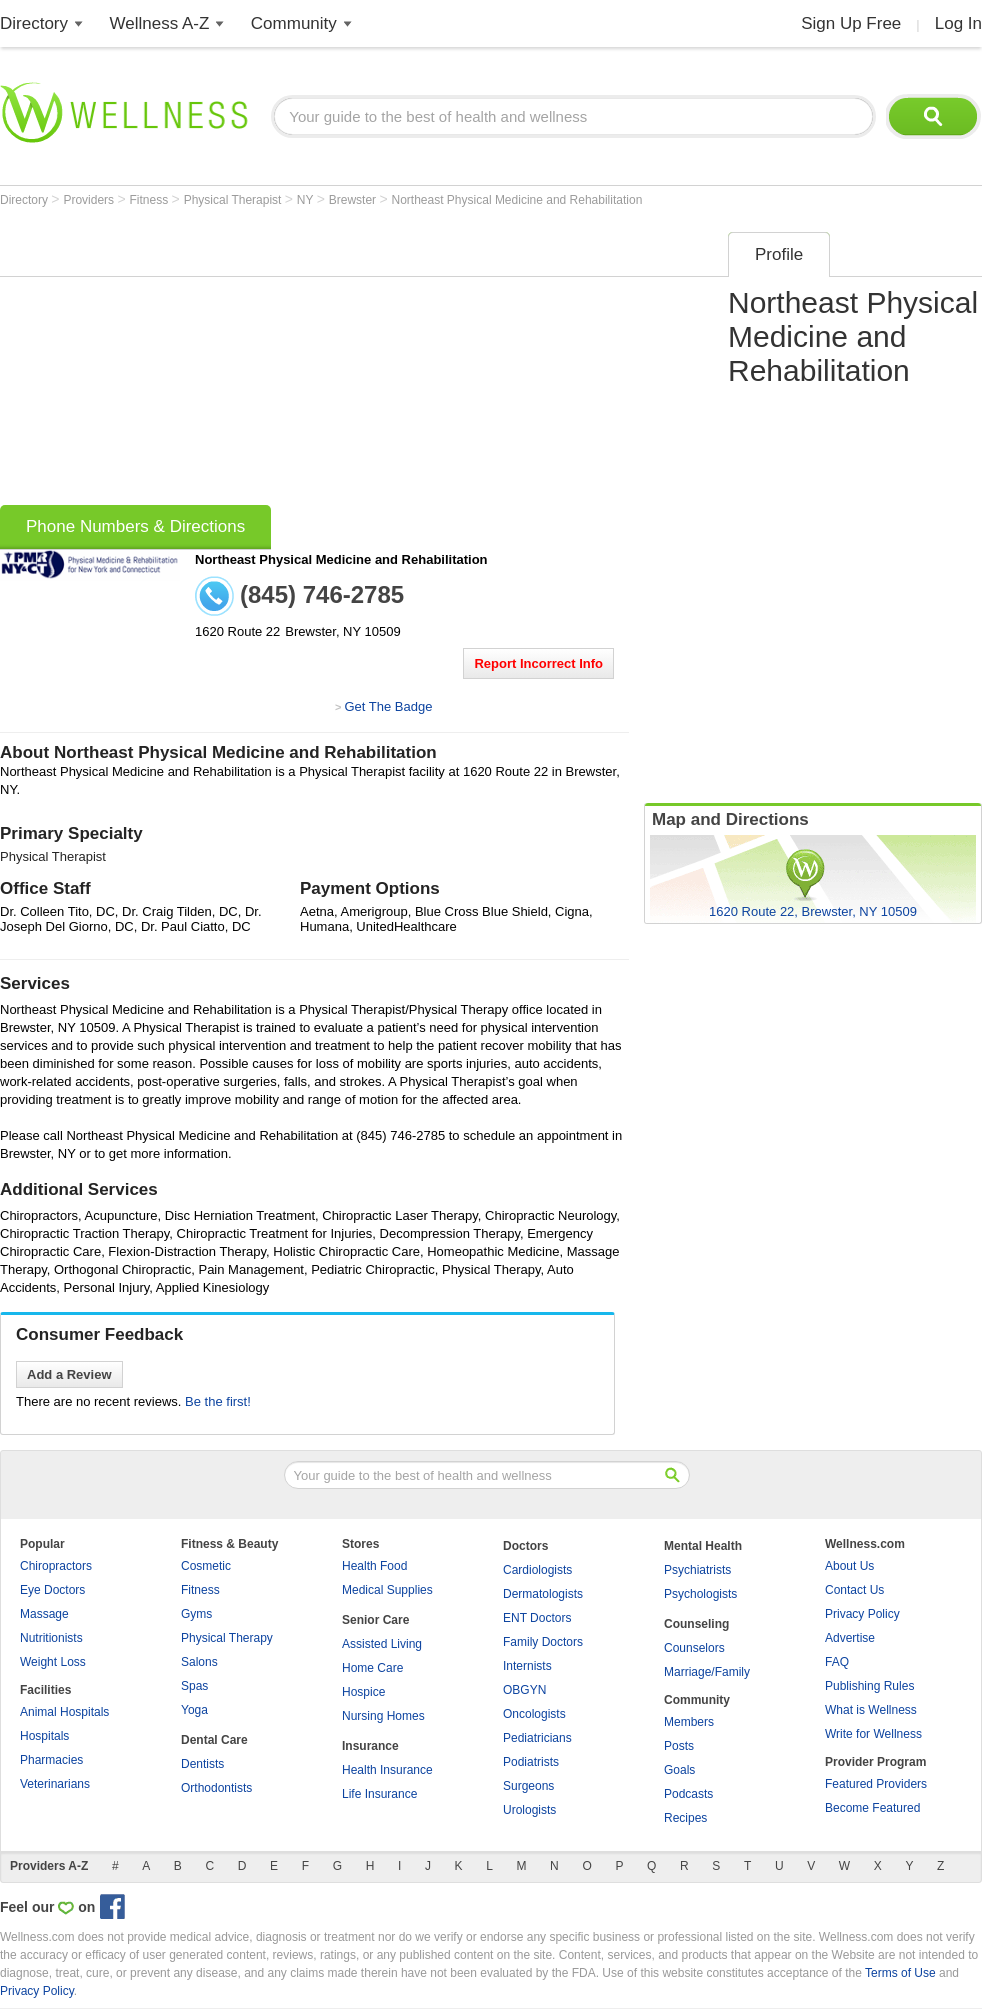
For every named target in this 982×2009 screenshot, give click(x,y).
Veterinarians (55, 1784)
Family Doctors (543, 1642)
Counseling (696, 1624)
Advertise (850, 1638)
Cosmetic (206, 1566)
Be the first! (218, 1401)
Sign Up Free (851, 23)
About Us (849, 1566)
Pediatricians (537, 1738)
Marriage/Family (707, 1672)
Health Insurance (387, 1770)
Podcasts (688, 1794)
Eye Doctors (52, 1590)
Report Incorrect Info (538, 663)
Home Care (372, 1668)
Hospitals (44, 1736)
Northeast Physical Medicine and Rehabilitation (517, 200)
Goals (679, 1770)
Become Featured (872, 1808)
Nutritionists (51, 1638)
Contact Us (854, 1590)
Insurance (370, 1746)
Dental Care (214, 1740)
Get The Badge (388, 706)
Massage (44, 1614)
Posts (679, 1746)
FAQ (837, 1662)
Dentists (202, 1764)
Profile (779, 254)
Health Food (374, 1566)
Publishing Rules (869, 1686)
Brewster (354, 200)
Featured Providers (876, 1784)
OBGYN (524, 1690)
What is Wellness (871, 1710)
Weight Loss (53, 1662)
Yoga (194, 1710)
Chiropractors (56, 1566)
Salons (199, 1662)
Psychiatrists (697, 1570)
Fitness (151, 200)
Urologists (529, 1810)
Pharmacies (51, 1760)
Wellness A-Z (160, 23)
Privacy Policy (862, 1614)
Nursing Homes (383, 1716)
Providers (90, 200)
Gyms (196, 1614)
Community (294, 23)
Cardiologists (537, 1570)
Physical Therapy (227, 1638)
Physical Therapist (234, 200)
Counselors (694, 1648)
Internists (527, 1666)
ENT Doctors (537, 1618)
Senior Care (375, 1620)
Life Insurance (379, 1794)
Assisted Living (382, 1644)
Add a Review (69, 1374)
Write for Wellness (873, 1734)
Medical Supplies (387, 1590)
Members (689, 1722)
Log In (958, 23)
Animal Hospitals (64, 1712)
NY (307, 200)
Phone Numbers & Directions (135, 526)
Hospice (363, 1692)
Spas (194, 1686)
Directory (34, 23)
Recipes (685, 1818)
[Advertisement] (275, 362)
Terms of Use (900, 1973)
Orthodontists (216, 1788)
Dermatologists (543, 1594)
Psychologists (700, 1594)
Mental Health (703, 1546)
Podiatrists (531, 1762)
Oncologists (534, 1714)
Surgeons (528, 1786)
